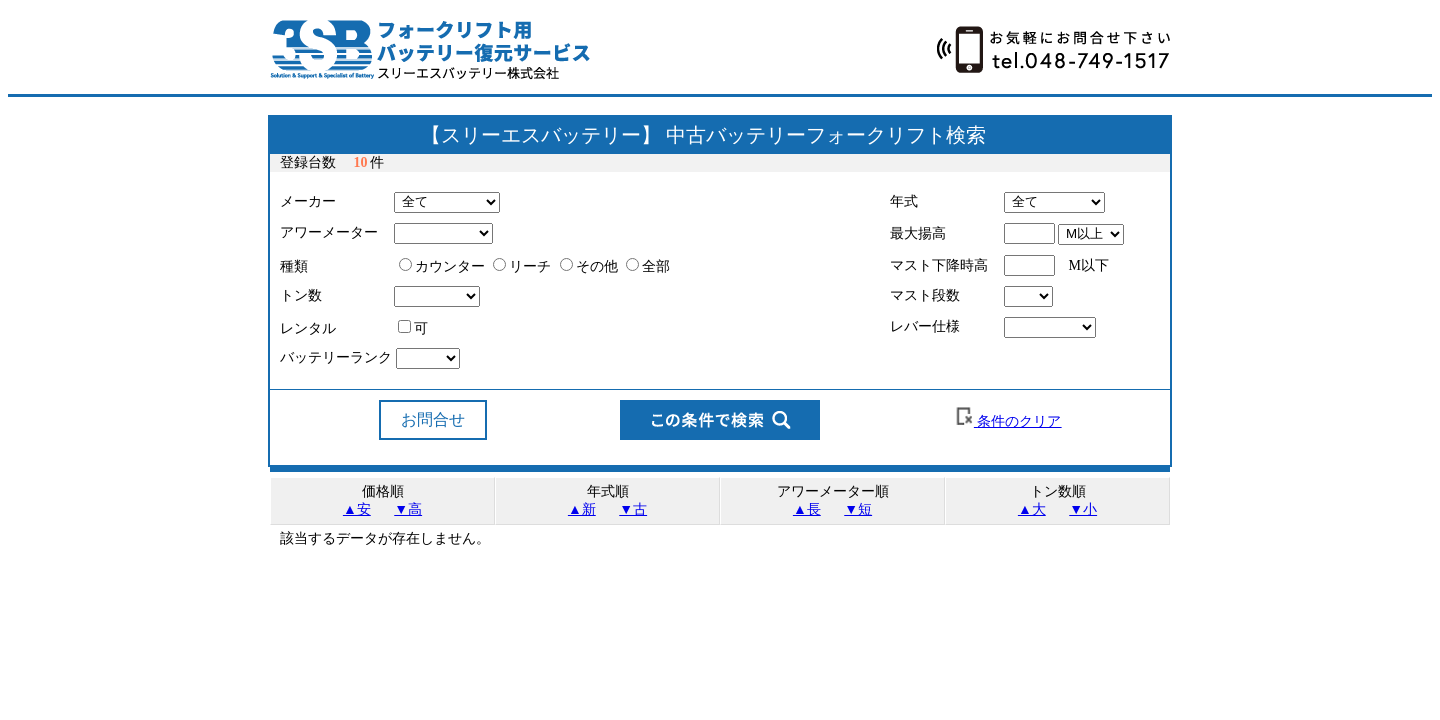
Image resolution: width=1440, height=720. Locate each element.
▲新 (582, 509)
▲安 (357, 509)
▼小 (1083, 509)
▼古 (633, 509)
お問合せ (433, 419)
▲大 (1032, 509)
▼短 (858, 509)
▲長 (807, 509)
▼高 (408, 509)
